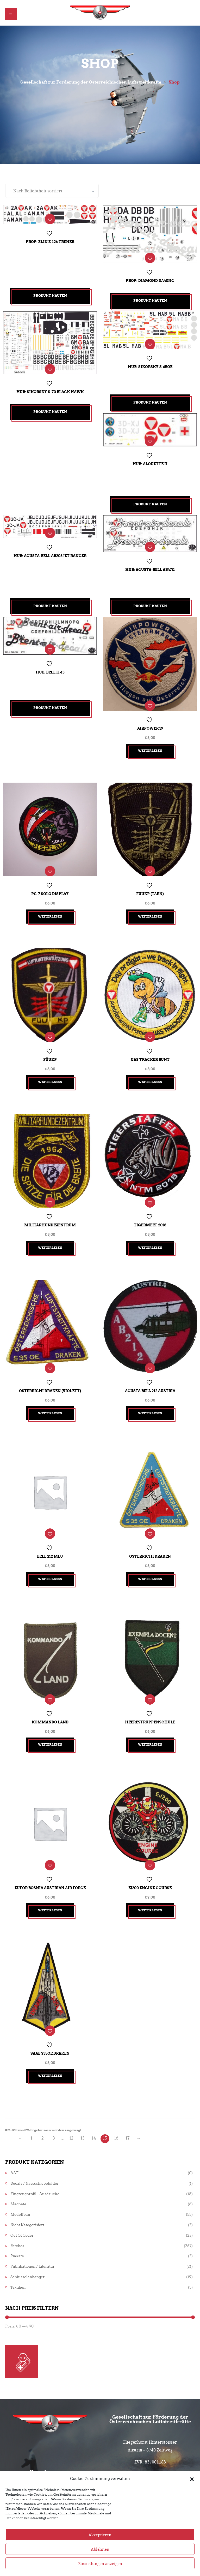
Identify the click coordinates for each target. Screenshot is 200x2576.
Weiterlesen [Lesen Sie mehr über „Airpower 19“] (150, 745)
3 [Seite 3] (54, 2100)
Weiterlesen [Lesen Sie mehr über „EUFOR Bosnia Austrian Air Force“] (50, 1877)
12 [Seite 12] (71, 2100)
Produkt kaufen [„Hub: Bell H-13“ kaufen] (50, 706)
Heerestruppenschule (150, 1693)
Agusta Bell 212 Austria (150, 1369)
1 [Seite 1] (31, 2100)
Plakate (17, 2219)
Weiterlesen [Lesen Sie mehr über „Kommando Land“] (50, 1715)
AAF (14, 2136)
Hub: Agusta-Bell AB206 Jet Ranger (50, 553)
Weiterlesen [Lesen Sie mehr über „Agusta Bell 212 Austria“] (150, 1392)
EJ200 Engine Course (150, 1854)
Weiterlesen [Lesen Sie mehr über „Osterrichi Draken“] (150, 1554)
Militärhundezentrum (50, 1208)
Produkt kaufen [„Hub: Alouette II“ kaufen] (150, 503)
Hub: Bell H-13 (50, 669)
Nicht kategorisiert (27, 2187)
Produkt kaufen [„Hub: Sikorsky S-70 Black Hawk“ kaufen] (50, 408)
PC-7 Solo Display (50, 884)
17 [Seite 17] (127, 2100)
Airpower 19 (150, 722)
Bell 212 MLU (50, 1531)
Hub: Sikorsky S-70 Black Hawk (50, 388)
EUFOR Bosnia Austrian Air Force (50, 1854)
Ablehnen (100, 2566)
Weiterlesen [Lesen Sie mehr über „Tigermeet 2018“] (150, 1230)
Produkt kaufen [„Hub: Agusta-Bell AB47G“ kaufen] (150, 604)
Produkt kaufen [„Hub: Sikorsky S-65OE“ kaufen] (150, 401)
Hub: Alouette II (150, 461)
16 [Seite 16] (116, 2100)
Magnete (18, 2167)
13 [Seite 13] (82, 2100)
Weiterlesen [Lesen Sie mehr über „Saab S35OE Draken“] (50, 2039)
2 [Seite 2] (42, 2100)
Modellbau (20, 2177)
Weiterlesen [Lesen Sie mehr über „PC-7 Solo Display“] (50, 907)
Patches (17, 2208)
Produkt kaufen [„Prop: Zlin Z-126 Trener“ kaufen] (50, 296)
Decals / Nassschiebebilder (34, 2146)
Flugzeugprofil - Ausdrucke (34, 2156)
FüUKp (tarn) (150, 884)
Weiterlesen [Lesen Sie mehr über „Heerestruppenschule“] (150, 1715)
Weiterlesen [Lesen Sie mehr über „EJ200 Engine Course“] (150, 1877)
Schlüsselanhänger (27, 2239)
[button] (192, 2495)
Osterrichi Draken (150, 1531)
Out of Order (22, 2198)
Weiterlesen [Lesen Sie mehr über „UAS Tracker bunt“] (150, 1069)
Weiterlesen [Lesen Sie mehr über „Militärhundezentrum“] (50, 1230)
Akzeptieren (100, 2551)
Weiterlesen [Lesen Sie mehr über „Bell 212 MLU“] (50, 1554)
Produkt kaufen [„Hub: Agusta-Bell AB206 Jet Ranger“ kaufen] (50, 604)
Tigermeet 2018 (150, 1208)
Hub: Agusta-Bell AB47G (150, 566)
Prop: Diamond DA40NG (150, 279)
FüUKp (50, 1046)
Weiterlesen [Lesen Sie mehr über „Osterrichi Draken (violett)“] (50, 1392)
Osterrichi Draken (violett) (50, 1369)
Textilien (18, 2250)
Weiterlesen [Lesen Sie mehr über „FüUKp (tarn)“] (150, 907)
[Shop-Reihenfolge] (52, 192)
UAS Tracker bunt (150, 1046)
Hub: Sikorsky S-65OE (150, 364)
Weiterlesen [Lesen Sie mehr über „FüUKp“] (50, 1069)
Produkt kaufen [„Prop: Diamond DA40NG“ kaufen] (150, 299)
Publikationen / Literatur (32, 2229)
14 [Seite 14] (94, 2100)
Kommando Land (50, 1693)
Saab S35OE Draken (50, 2016)
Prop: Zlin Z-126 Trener (50, 242)
